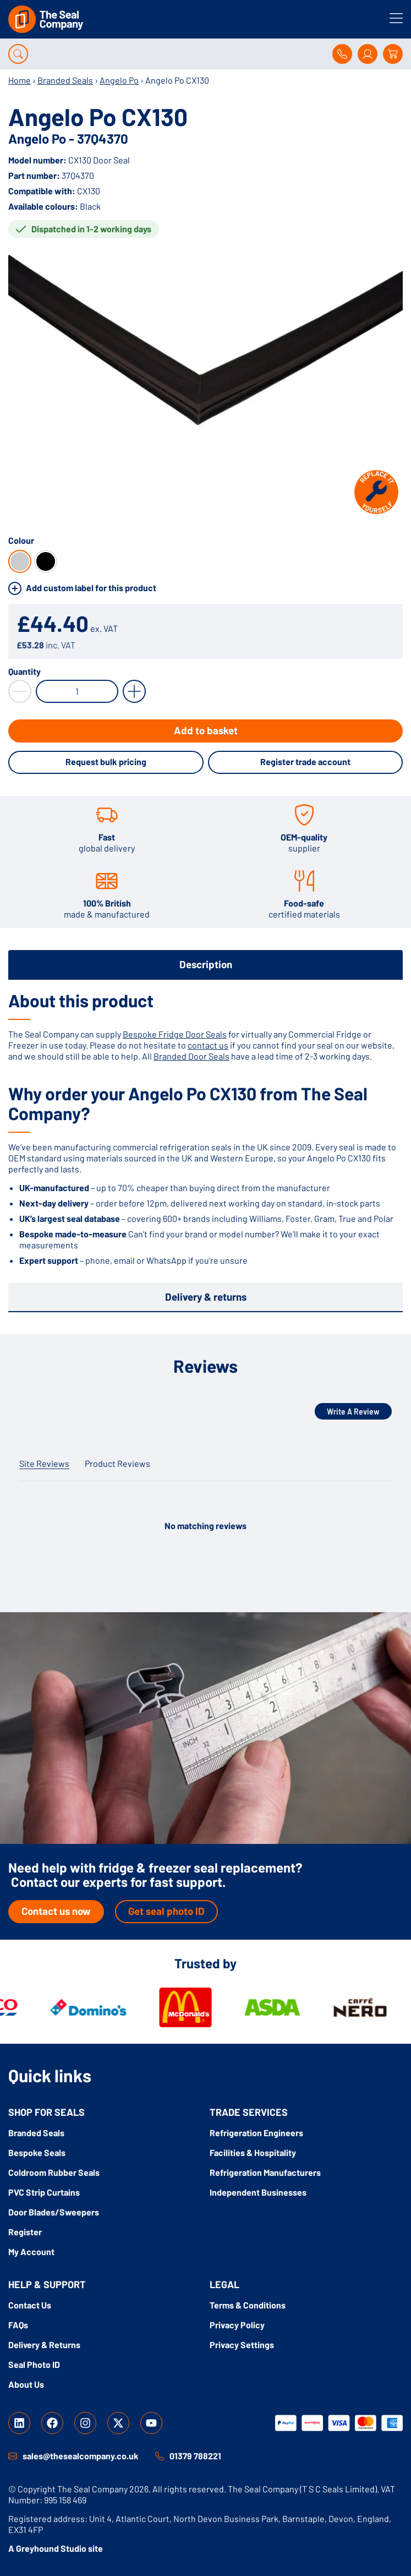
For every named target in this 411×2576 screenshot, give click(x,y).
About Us (26, 2384)
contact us (208, 1045)
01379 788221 (195, 2456)
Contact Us (29, 2305)
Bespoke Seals (36, 2152)
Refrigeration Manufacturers (265, 2172)
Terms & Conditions (248, 2305)
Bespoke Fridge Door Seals (175, 1034)
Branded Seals (65, 80)
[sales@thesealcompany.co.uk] (12, 2456)
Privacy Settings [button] (242, 2344)
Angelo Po (119, 80)
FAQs (18, 2325)
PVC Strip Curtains (44, 2192)
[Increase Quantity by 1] (134, 691)
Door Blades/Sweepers (53, 2212)
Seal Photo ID (34, 2364)
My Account (31, 2251)
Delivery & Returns (44, 2344)
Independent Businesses (258, 2192)
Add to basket (206, 730)
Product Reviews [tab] (117, 1463)
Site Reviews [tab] (44, 1463)
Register (25, 2231)
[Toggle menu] (396, 18)
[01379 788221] (159, 2456)
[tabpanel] (205, 1128)
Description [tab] (205, 964)
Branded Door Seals (191, 1056)
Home (19, 80)
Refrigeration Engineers (256, 2132)
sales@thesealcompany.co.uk (81, 2456)
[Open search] (18, 54)
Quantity (24, 671)
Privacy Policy (237, 2325)
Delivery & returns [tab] (205, 1296)
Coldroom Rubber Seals (54, 2172)
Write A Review (353, 1411)
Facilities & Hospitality (253, 2152)
